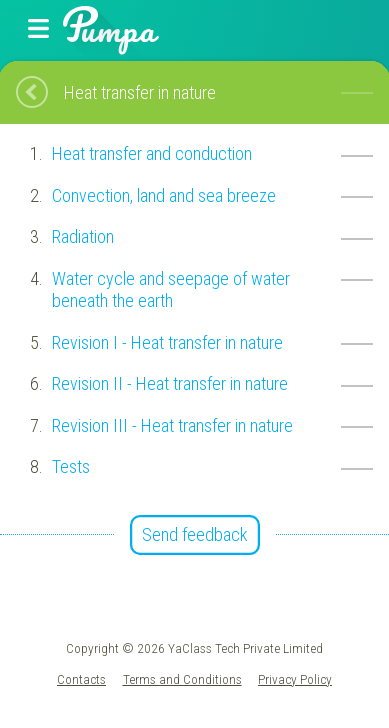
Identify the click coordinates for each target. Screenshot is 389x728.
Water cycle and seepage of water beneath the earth (171, 290)
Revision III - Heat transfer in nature (172, 425)
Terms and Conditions (182, 679)
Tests (71, 466)
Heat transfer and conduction (152, 153)
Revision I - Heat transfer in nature (167, 342)
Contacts (81, 679)
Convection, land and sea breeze (164, 195)
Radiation (83, 236)
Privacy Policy (295, 679)
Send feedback (195, 534)
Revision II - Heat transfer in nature (170, 383)
